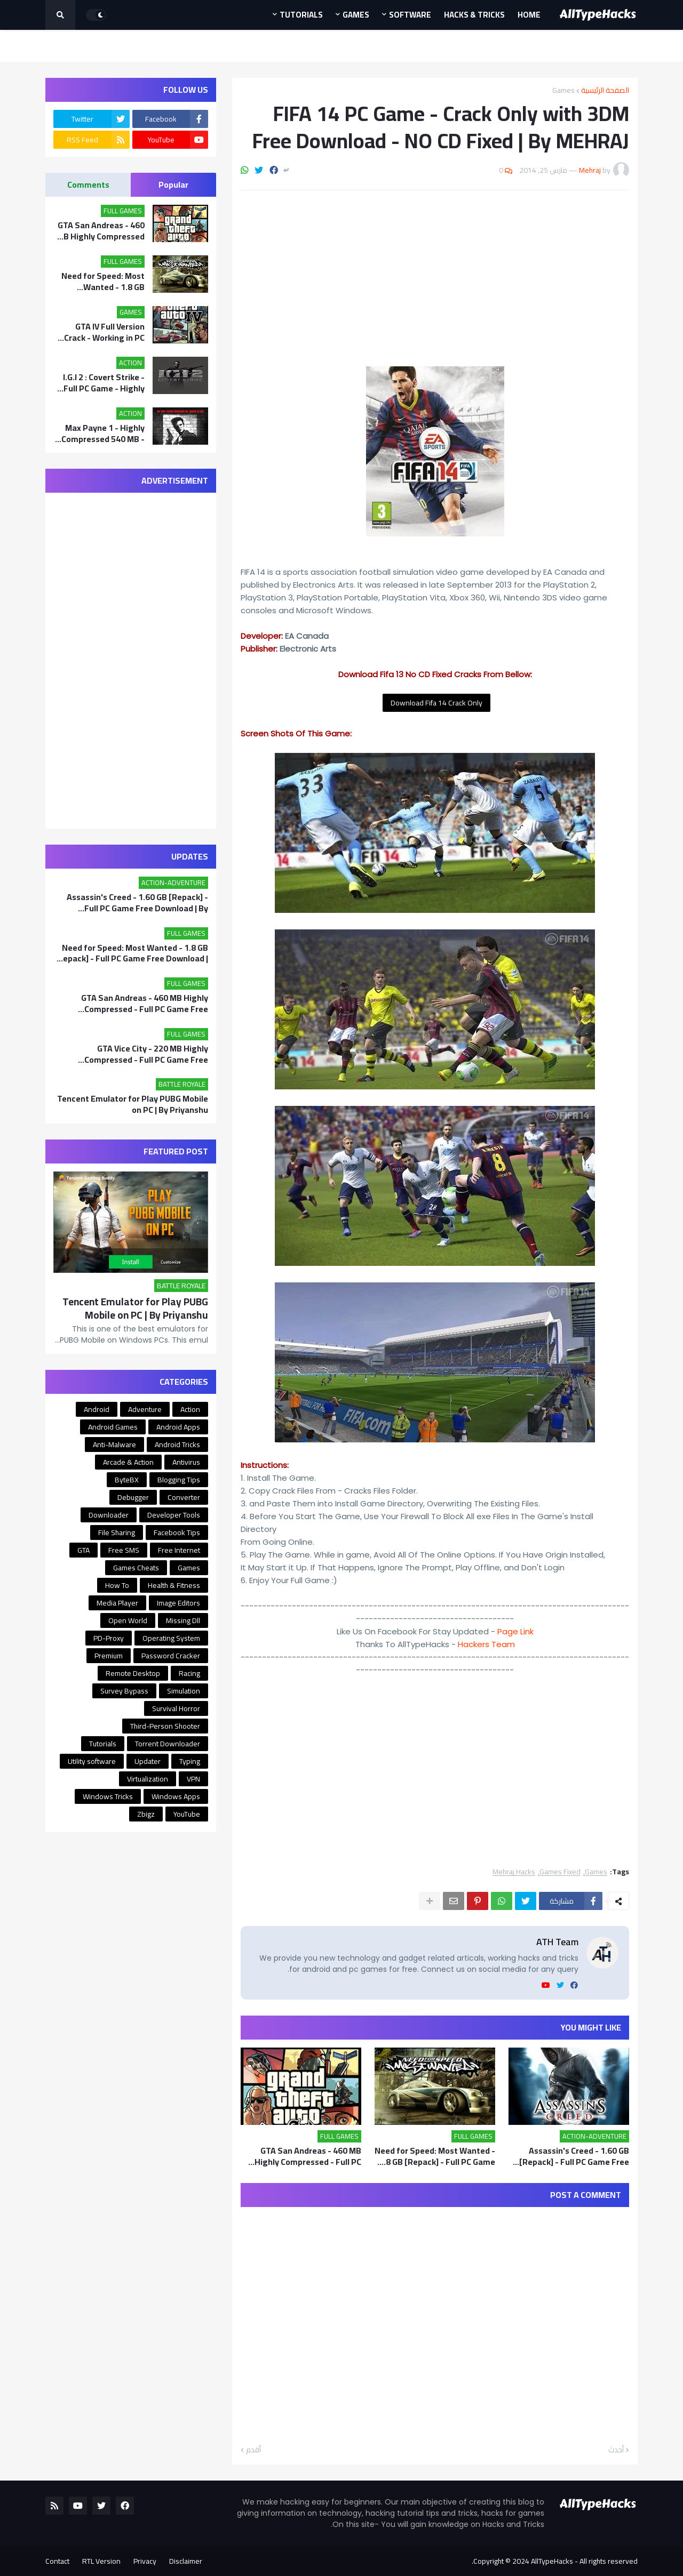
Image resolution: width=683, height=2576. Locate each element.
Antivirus (186, 1462)
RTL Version (101, 2561)
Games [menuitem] (356, 14)
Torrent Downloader (167, 1744)
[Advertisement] (435, 278)
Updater (147, 1761)
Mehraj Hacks (514, 1872)
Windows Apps (176, 1796)
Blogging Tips (178, 1480)
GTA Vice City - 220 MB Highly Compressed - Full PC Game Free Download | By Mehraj (146, 1054)
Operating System (171, 1638)
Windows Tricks (108, 1796)
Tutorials (102, 1744)
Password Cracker (170, 1656)
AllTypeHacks (552, 2561)
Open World (127, 1620)
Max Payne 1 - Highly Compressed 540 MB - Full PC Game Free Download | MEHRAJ (103, 433)
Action (190, 1409)
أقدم (253, 2450)
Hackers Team (486, 1644)
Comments (88, 184)
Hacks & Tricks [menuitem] (474, 14)
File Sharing (116, 1532)
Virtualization (147, 1779)
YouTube (186, 1814)
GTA (83, 1550)
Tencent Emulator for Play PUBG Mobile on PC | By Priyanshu (132, 1104)
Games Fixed (560, 1872)
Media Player (117, 1603)
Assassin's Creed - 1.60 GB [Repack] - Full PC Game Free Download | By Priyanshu (574, 2156)
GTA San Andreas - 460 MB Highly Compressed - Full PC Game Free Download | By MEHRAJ (308, 2156)
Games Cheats (136, 1568)
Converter (184, 1497)
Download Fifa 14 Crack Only (436, 703)
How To (117, 1585)
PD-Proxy (108, 1638)
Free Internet (179, 1550)
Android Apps (178, 1427)
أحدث (616, 2450)
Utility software (92, 1761)
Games (563, 90)
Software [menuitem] (410, 14)
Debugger (133, 1497)
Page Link (515, 1631)
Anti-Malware (114, 1444)
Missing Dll (183, 1620)
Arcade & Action (128, 1462)
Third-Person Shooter (165, 1726)
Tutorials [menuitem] (301, 14)
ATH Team (557, 1942)
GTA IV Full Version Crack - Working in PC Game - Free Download (101, 332)
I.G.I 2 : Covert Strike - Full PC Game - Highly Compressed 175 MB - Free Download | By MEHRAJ (103, 383)
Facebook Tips (177, 1532)
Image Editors (178, 1603)
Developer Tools (173, 1515)
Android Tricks (177, 1444)
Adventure (145, 1409)
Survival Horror (176, 1708)
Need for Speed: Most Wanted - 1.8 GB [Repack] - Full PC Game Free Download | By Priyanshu (435, 2156)
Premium (108, 1656)
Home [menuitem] (529, 14)
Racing (189, 1673)
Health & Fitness (174, 1585)
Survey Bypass (124, 1691)
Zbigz (146, 1814)
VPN (193, 1779)
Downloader (109, 1515)
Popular (173, 184)
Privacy (144, 2561)
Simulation (183, 1691)
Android (96, 1409)
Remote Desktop (133, 1673)
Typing (189, 1761)
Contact (57, 2561)
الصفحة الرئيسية (605, 90)
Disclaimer (185, 2561)
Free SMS (123, 1550)
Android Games (113, 1427)
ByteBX (127, 1480)
